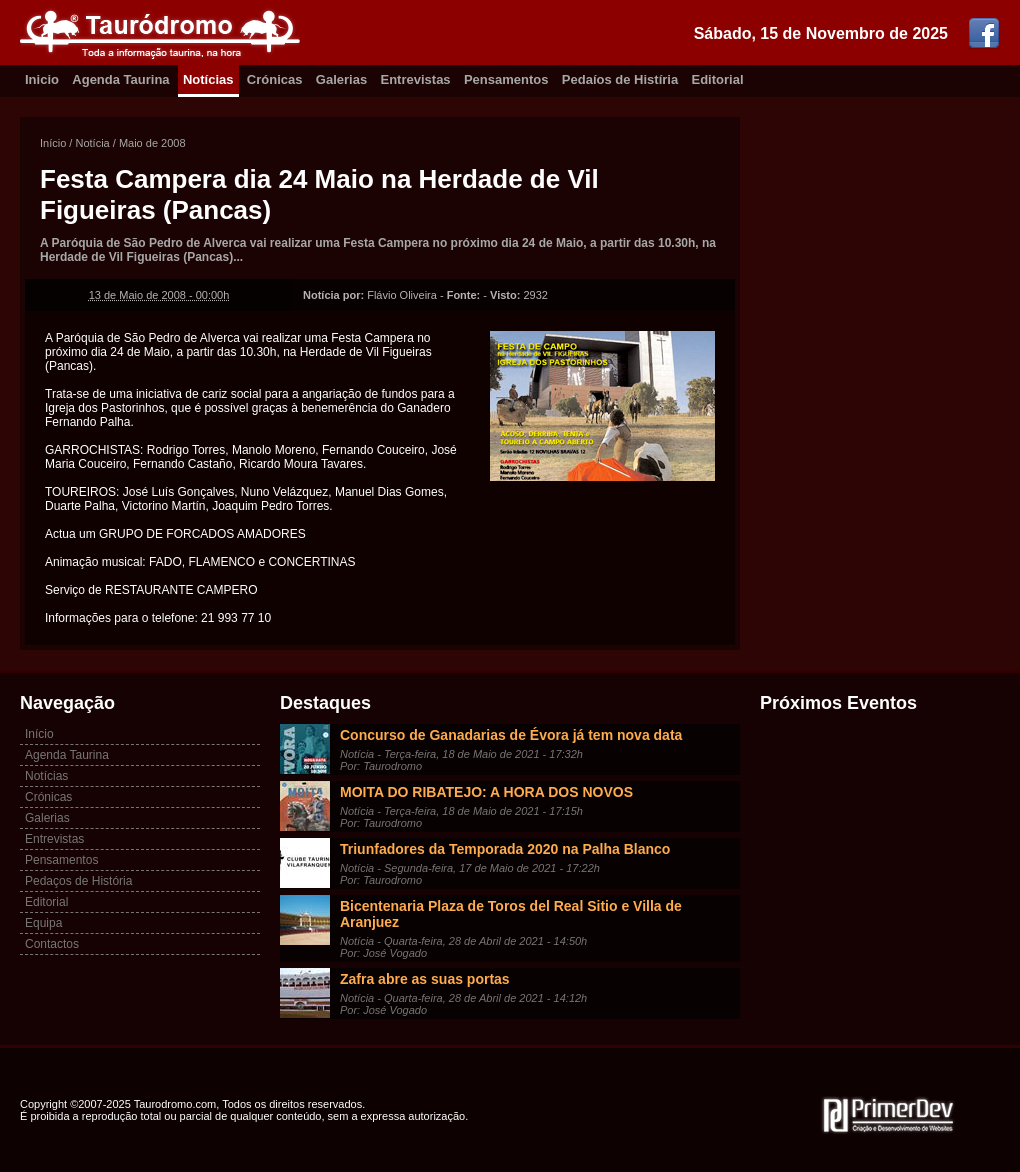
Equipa (43, 923)
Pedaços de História (78, 881)
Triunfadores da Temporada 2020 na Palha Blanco (505, 849)
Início (53, 143)
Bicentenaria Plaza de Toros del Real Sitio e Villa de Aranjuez (511, 914)
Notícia (92, 143)
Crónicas (275, 79)
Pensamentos (506, 79)
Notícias (208, 79)
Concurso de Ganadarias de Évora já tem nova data (511, 735)
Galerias (341, 79)
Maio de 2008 (152, 143)
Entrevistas (416, 79)
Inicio (42, 79)
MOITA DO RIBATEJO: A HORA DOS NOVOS (486, 792)
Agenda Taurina (120, 79)
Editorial (718, 79)
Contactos (52, 944)
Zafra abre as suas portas (425, 979)
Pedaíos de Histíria (620, 79)
